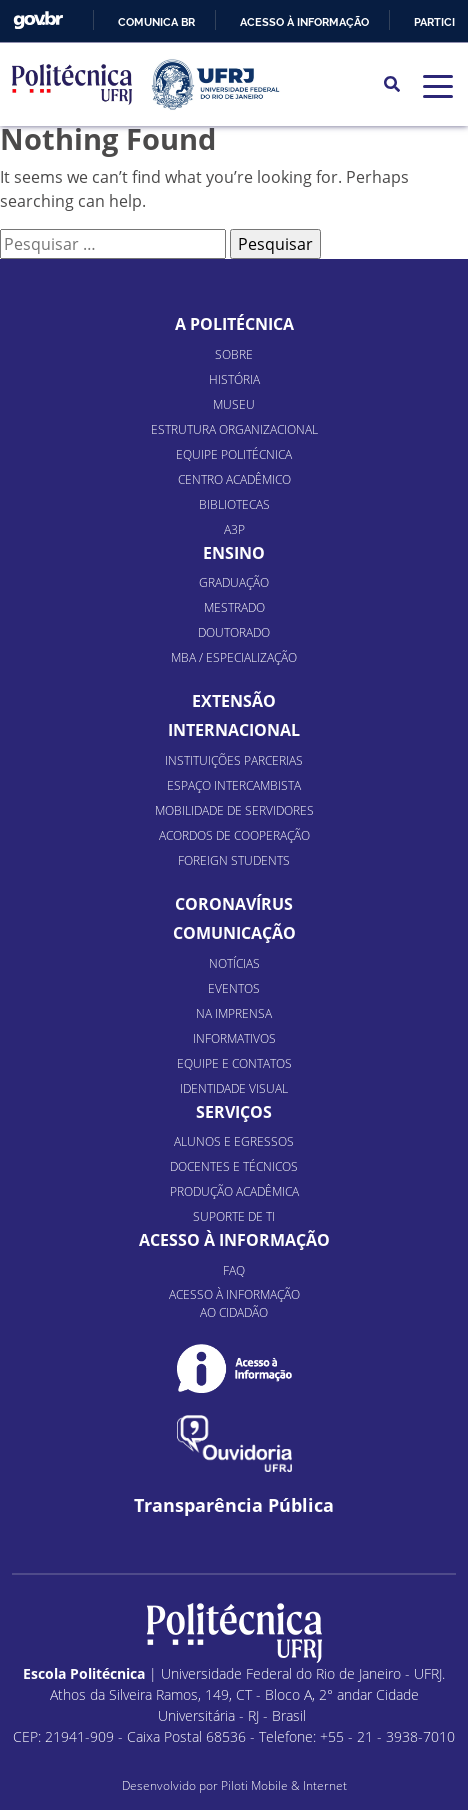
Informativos (234, 1038)
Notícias (234, 963)
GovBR (38, 20)
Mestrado (234, 607)
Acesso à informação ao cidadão (234, 1303)
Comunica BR (156, 22)
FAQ (234, 1270)
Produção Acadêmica (234, 1191)
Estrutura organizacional (234, 429)
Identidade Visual (234, 1088)
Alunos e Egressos (234, 1141)
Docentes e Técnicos (234, 1166)
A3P (234, 529)
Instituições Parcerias (234, 760)
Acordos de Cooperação (234, 835)
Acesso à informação (304, 22)
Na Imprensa (234, 1013)
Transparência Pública (234, 1505)
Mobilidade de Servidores (234, 810)
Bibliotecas (234, 504)
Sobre (234, 354)
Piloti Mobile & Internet (284, 1785)
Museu (234, 404)
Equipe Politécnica (234, 454)
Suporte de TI (234, 1216)
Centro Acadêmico (234, 479)
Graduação (234, 582)
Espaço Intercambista (234, 785)
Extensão (234, 701)
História (234, 379)
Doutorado (234, 632)
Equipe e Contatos (234, 1063)
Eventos (234, 988)
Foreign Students (234, 860)
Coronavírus (234, 904)
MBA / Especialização (234, 657)
